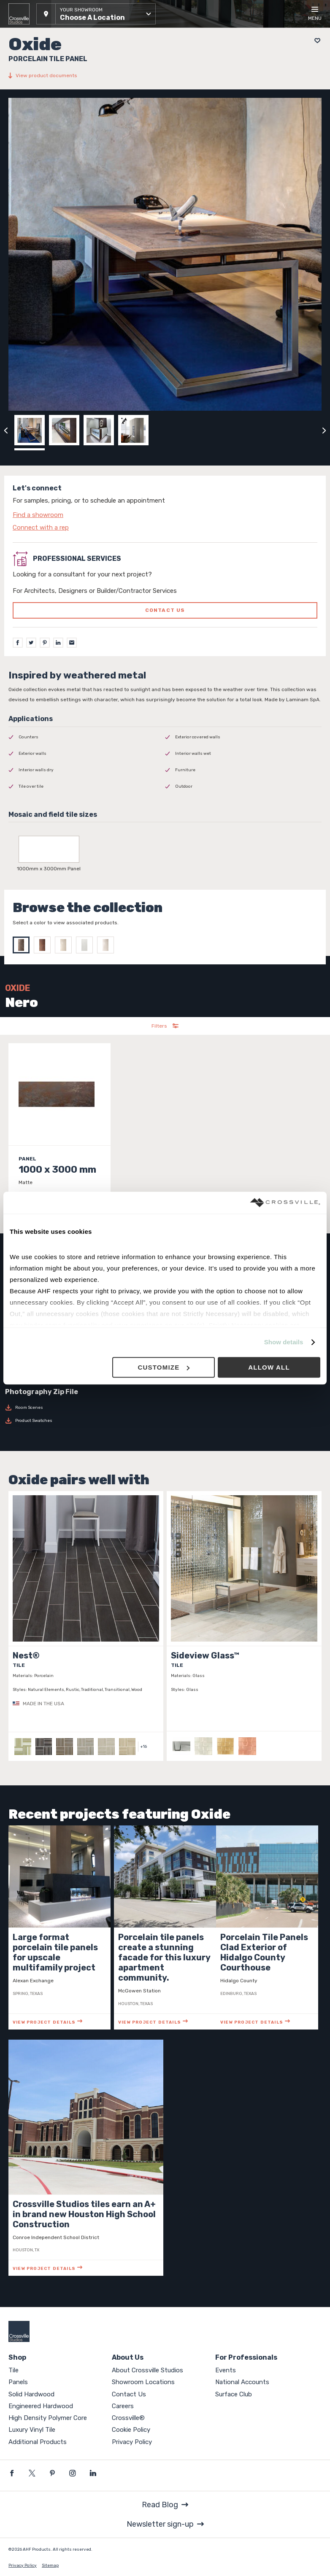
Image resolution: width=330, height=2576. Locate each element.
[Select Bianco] (86, 945)
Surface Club (233, 2394)
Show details (283, 1342)
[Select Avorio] (65, 945)
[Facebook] (18, 643)
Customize (164, 1367)
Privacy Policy (132, 2442)
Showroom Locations (143, 2382)
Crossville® (128, 2418)
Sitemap (50, 2565)
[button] (96, 13)
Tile (13, 2370)
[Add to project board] (315, 40)
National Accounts (242, 2382)
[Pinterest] (45, 643)
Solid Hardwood (31, 2394)
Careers (123, 2406)
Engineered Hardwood (40, 2406)
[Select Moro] (44, 945)
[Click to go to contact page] (165, 515)
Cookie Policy (131, 2429)
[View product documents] (165, 75)
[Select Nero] (23, 945)
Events (225, 2370)
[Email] (72, 643)
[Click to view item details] (59, 1134)
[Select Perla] (107, 945)
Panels (18, 2382)
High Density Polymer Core (47, 2418)
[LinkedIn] (58, 643)
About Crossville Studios (147, 2370)
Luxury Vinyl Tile (31, 2429)
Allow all (269, 1367)
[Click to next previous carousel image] (324, 430)
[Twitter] (31, 643)
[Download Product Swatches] (165, 1420)
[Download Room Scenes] (165, 1407)
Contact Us (129, 2394)
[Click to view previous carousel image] (6, 430)
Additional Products (37, 2442)
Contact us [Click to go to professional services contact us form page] (165, 610)
